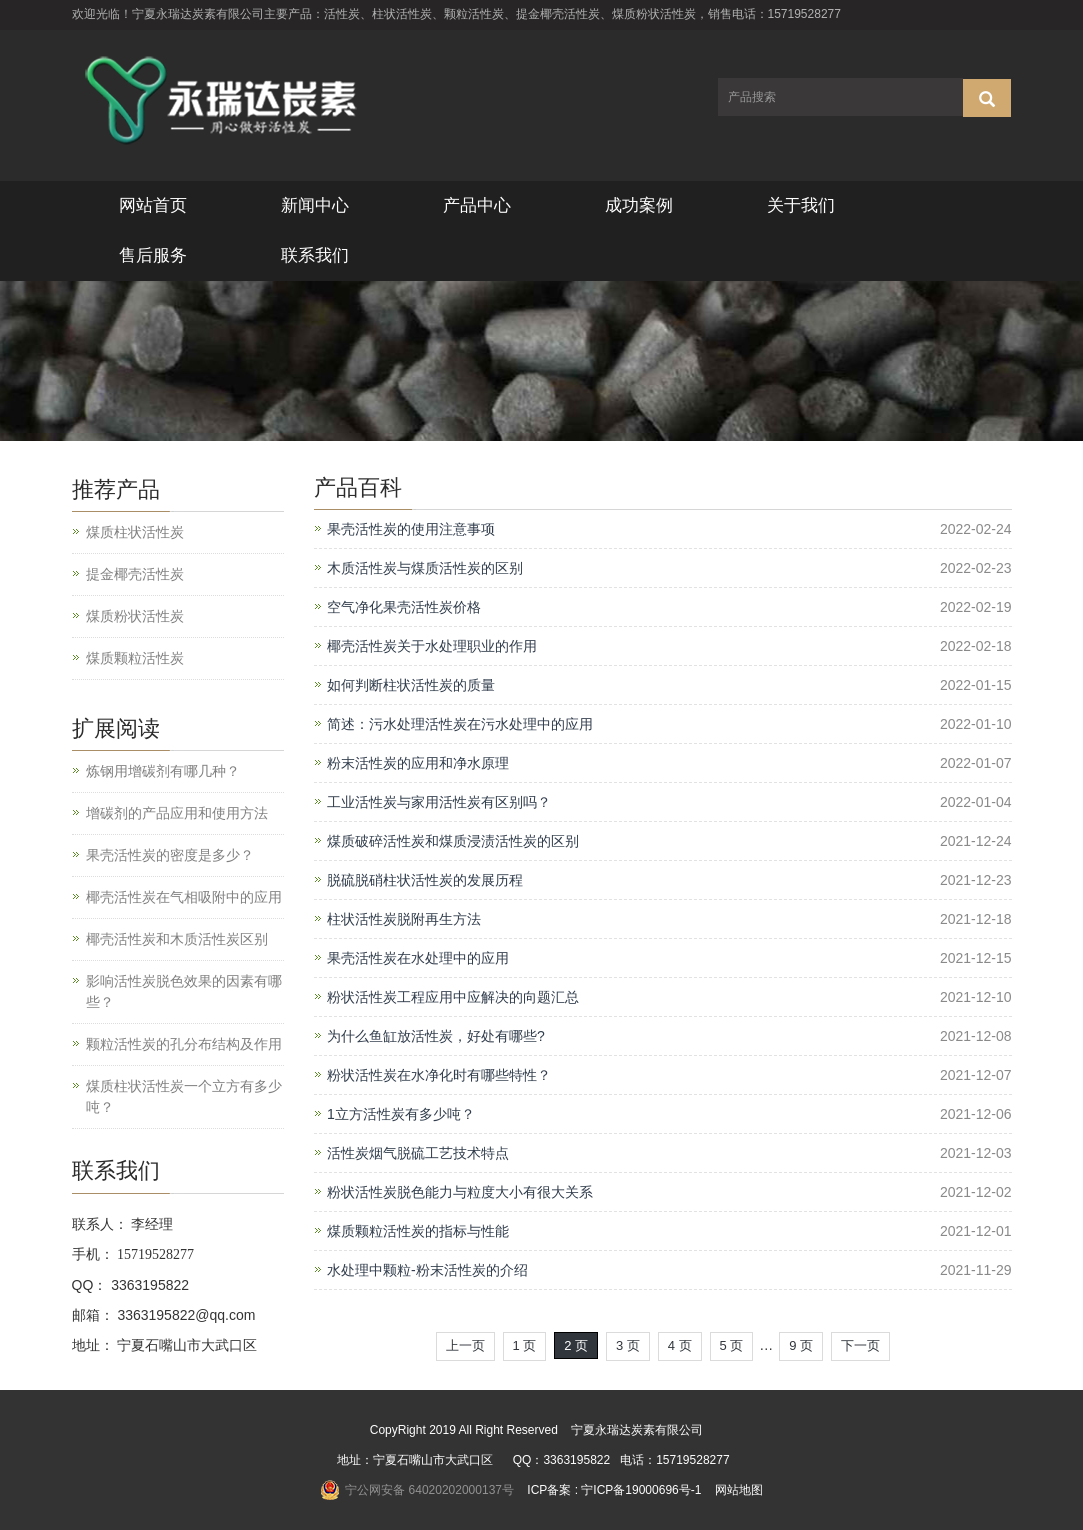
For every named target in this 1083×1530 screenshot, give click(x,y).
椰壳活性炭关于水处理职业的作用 (432, 646)
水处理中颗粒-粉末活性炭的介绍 (427, 1270)
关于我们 (801, 205)
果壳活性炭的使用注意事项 (411, 529)
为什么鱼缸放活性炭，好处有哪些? (436, 1036)
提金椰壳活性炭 (135, 574)
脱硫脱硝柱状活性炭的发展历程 (425, 880)
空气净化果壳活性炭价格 (404, 607)
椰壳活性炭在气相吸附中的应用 (184, 897)
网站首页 (153, 205)
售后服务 (153, 255)
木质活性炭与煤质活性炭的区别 (425, 568)
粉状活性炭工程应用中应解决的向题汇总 (453, 997)
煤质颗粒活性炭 (135, 658)
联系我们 (315, 255)
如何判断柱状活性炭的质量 (411, 685)
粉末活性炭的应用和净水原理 (418, 763)
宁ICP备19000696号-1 (641, 1490)
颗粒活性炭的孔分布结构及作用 (184, 1044)
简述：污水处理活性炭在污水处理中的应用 (460, 724)
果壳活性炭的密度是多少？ (170, 855)
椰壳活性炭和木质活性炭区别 (177, 939)
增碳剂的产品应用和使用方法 (177, 813)
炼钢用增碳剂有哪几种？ (163, 771)
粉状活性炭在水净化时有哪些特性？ (439, 1075)
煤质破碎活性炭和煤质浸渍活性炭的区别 (453, 841)
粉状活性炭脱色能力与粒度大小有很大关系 (460, 1192)
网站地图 (739, 1490)
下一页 (860, 1345)
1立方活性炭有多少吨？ (401, 1114)
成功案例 (639, 205)
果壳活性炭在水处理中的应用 (418, 958)
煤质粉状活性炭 (135, 616)
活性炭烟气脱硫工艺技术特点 (418, 1153)
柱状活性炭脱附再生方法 (404, 919)
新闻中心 (315, 205)
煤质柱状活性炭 (135, 532)
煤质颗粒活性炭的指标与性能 (418, 1231)
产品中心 (477, 205)
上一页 (465, 1345)
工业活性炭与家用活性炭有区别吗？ (439, 802)
